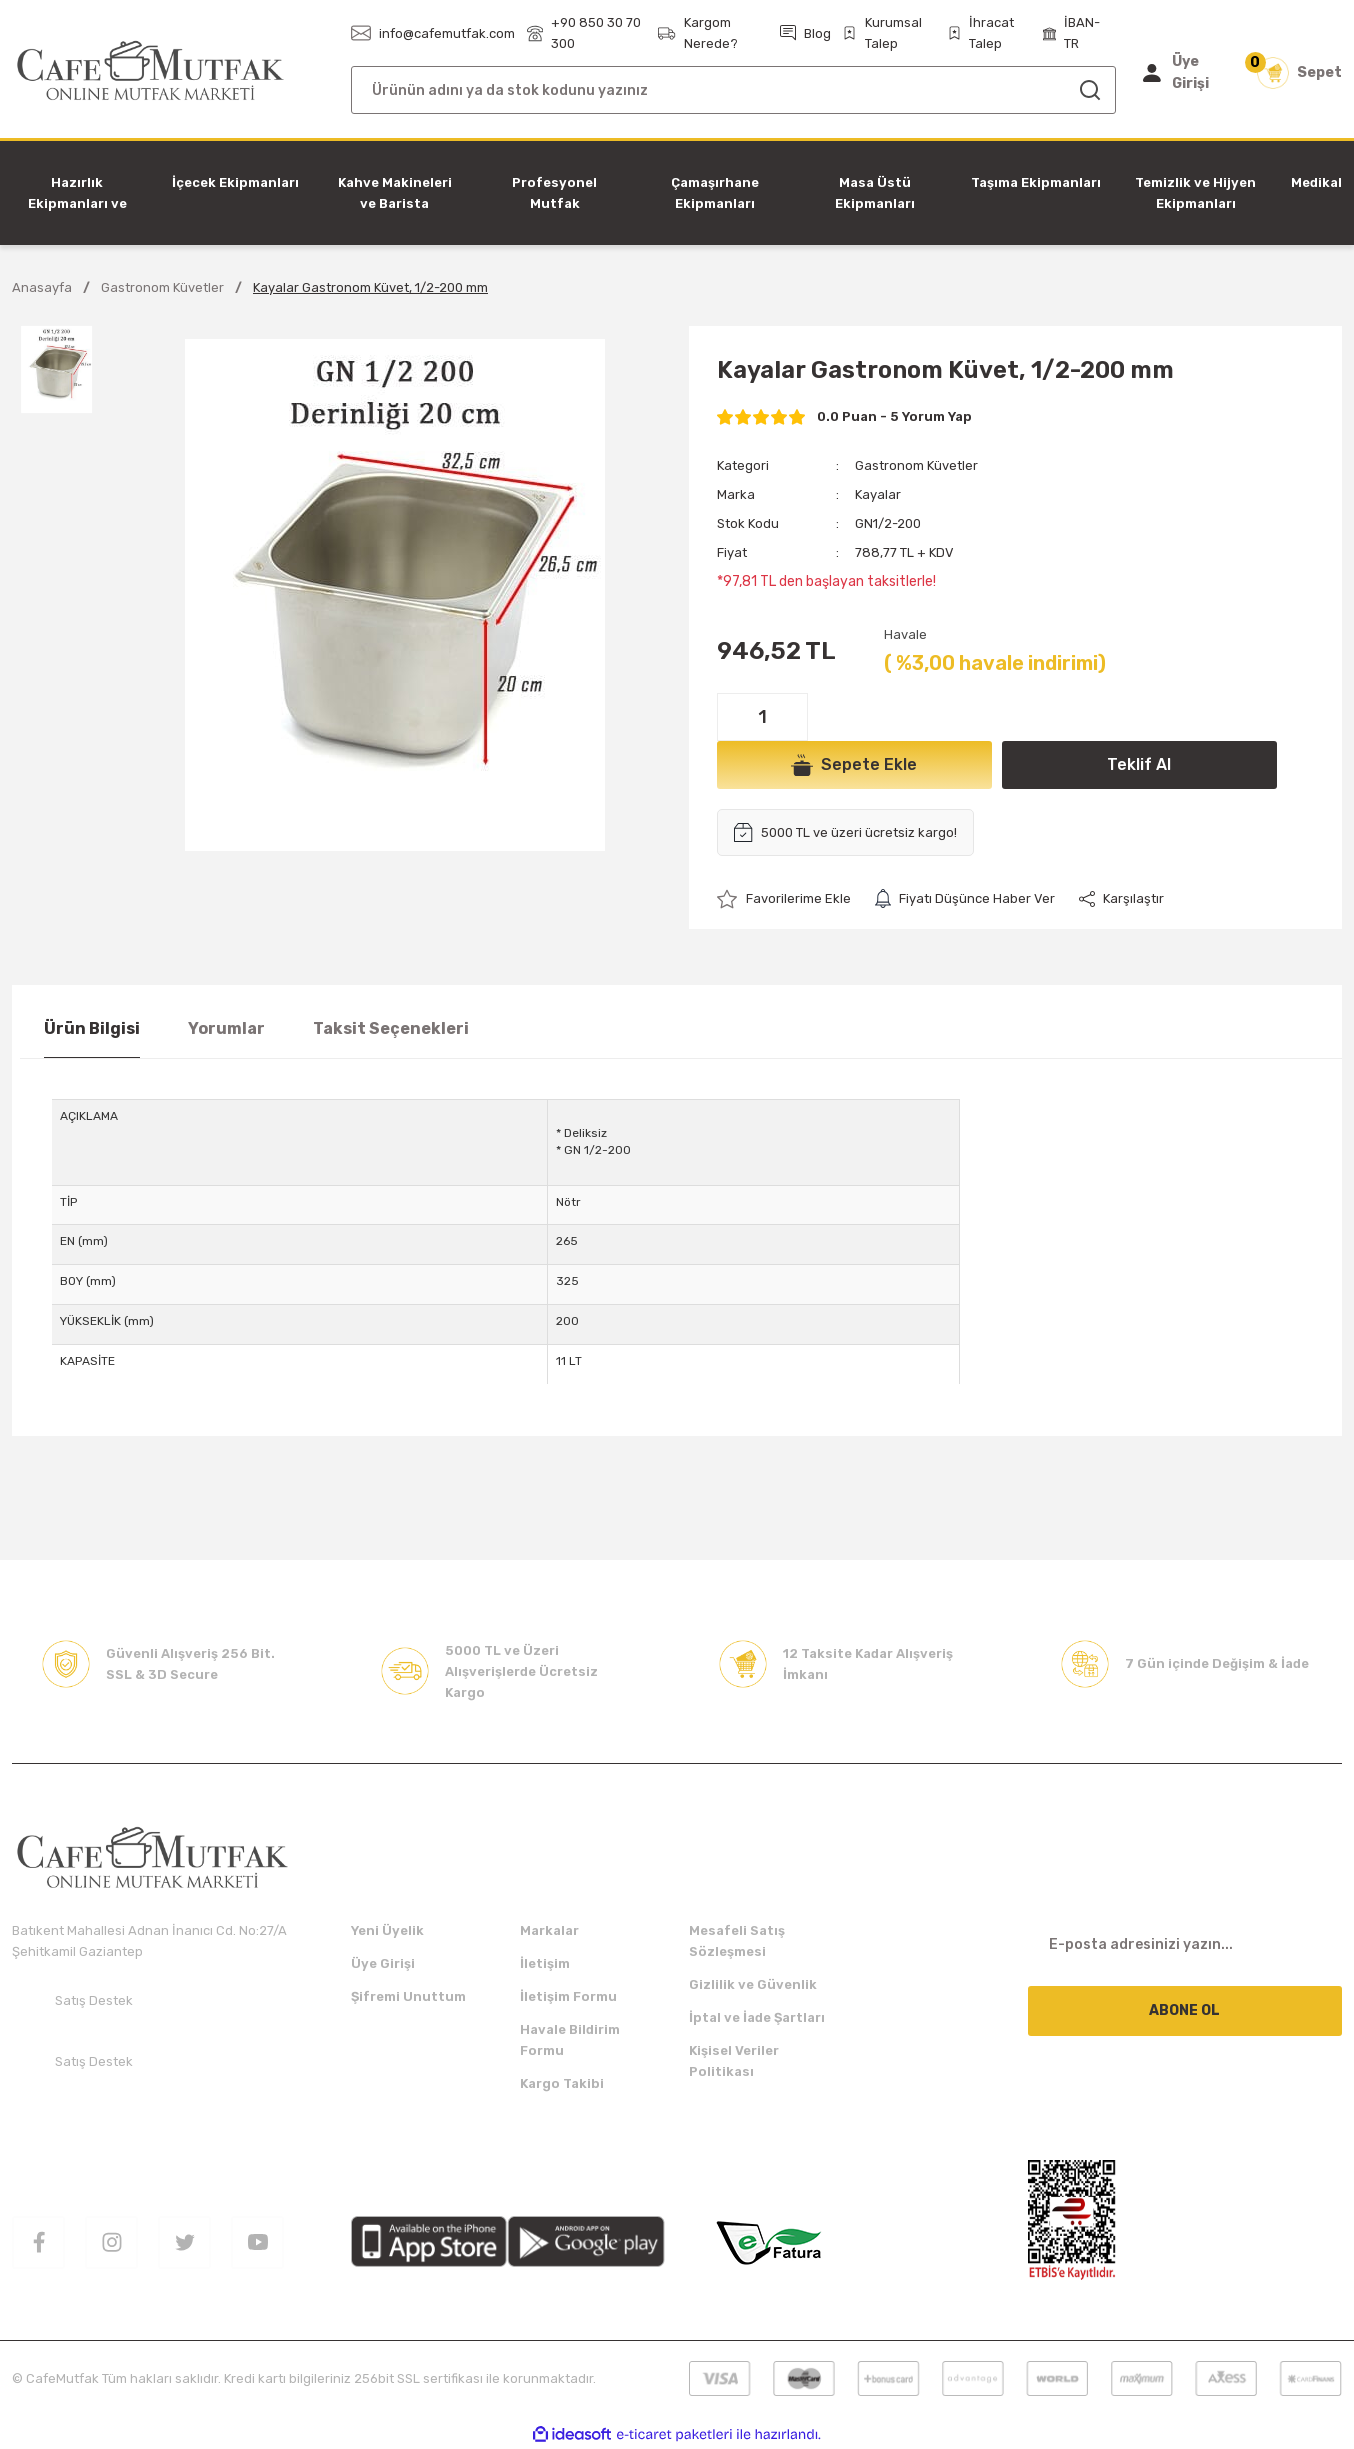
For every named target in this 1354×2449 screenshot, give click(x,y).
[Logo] (150, 71)
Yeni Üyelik (387, 1930)
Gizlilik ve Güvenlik (753, 1984)
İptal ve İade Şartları (757, 2017)
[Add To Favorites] (784, 898)
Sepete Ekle (854, 765)
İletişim (545, 1963)
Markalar (549, 1930)
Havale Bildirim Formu (570, 2040)
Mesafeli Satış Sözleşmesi (737, 1941)
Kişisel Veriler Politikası (734, 2061)
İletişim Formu (568, 1996)
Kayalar (878, 494)
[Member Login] (1184, 73)
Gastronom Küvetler (916, 465)
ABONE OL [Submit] (1184, 2010)
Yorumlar (226, 1028)
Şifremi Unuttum (408, 1996)
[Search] (734, 90)
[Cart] (1299, 73)
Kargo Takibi (562, 2083)
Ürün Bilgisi (92, 1028)
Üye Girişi (383, 1963)
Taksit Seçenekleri (391, 1028)
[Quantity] (762, 717)
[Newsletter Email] (1185, 1945)
